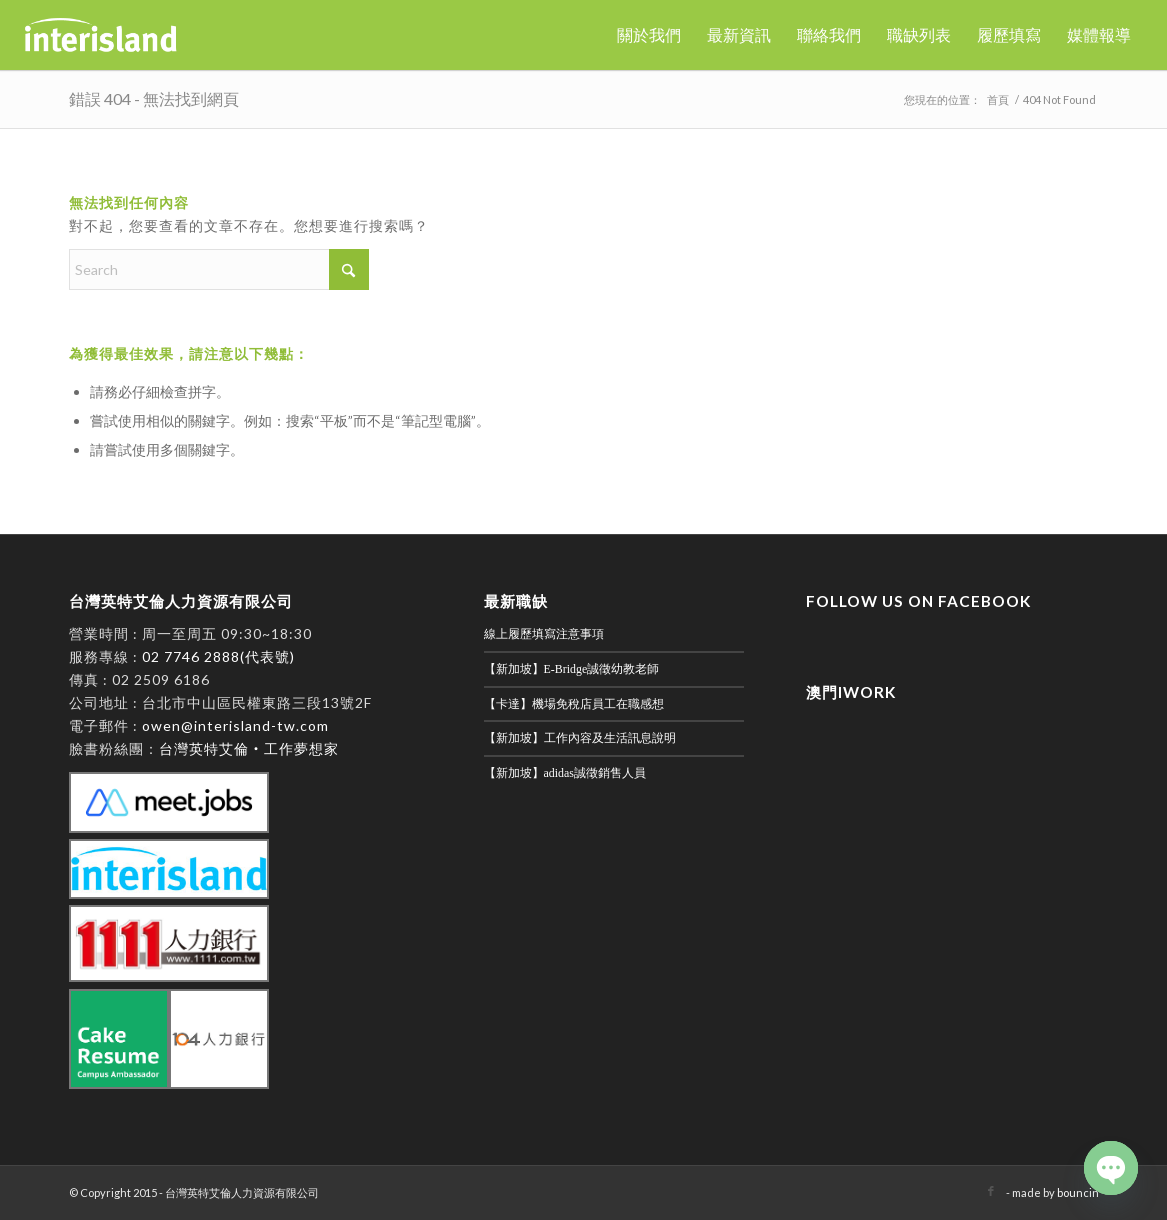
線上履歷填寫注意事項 (544, 634)
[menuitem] (649, 35)
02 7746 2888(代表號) (218, 656)
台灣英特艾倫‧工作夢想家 (249, 748)
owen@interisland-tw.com (235, 725)
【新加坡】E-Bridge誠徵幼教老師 (572, 669)
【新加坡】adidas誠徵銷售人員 (565, 773)
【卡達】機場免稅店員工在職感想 (574, 704)
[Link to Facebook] (991, 1191)
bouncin (1078, 1192)
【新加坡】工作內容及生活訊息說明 (580, 738)
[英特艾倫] (101, 35)
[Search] (219, 269)
